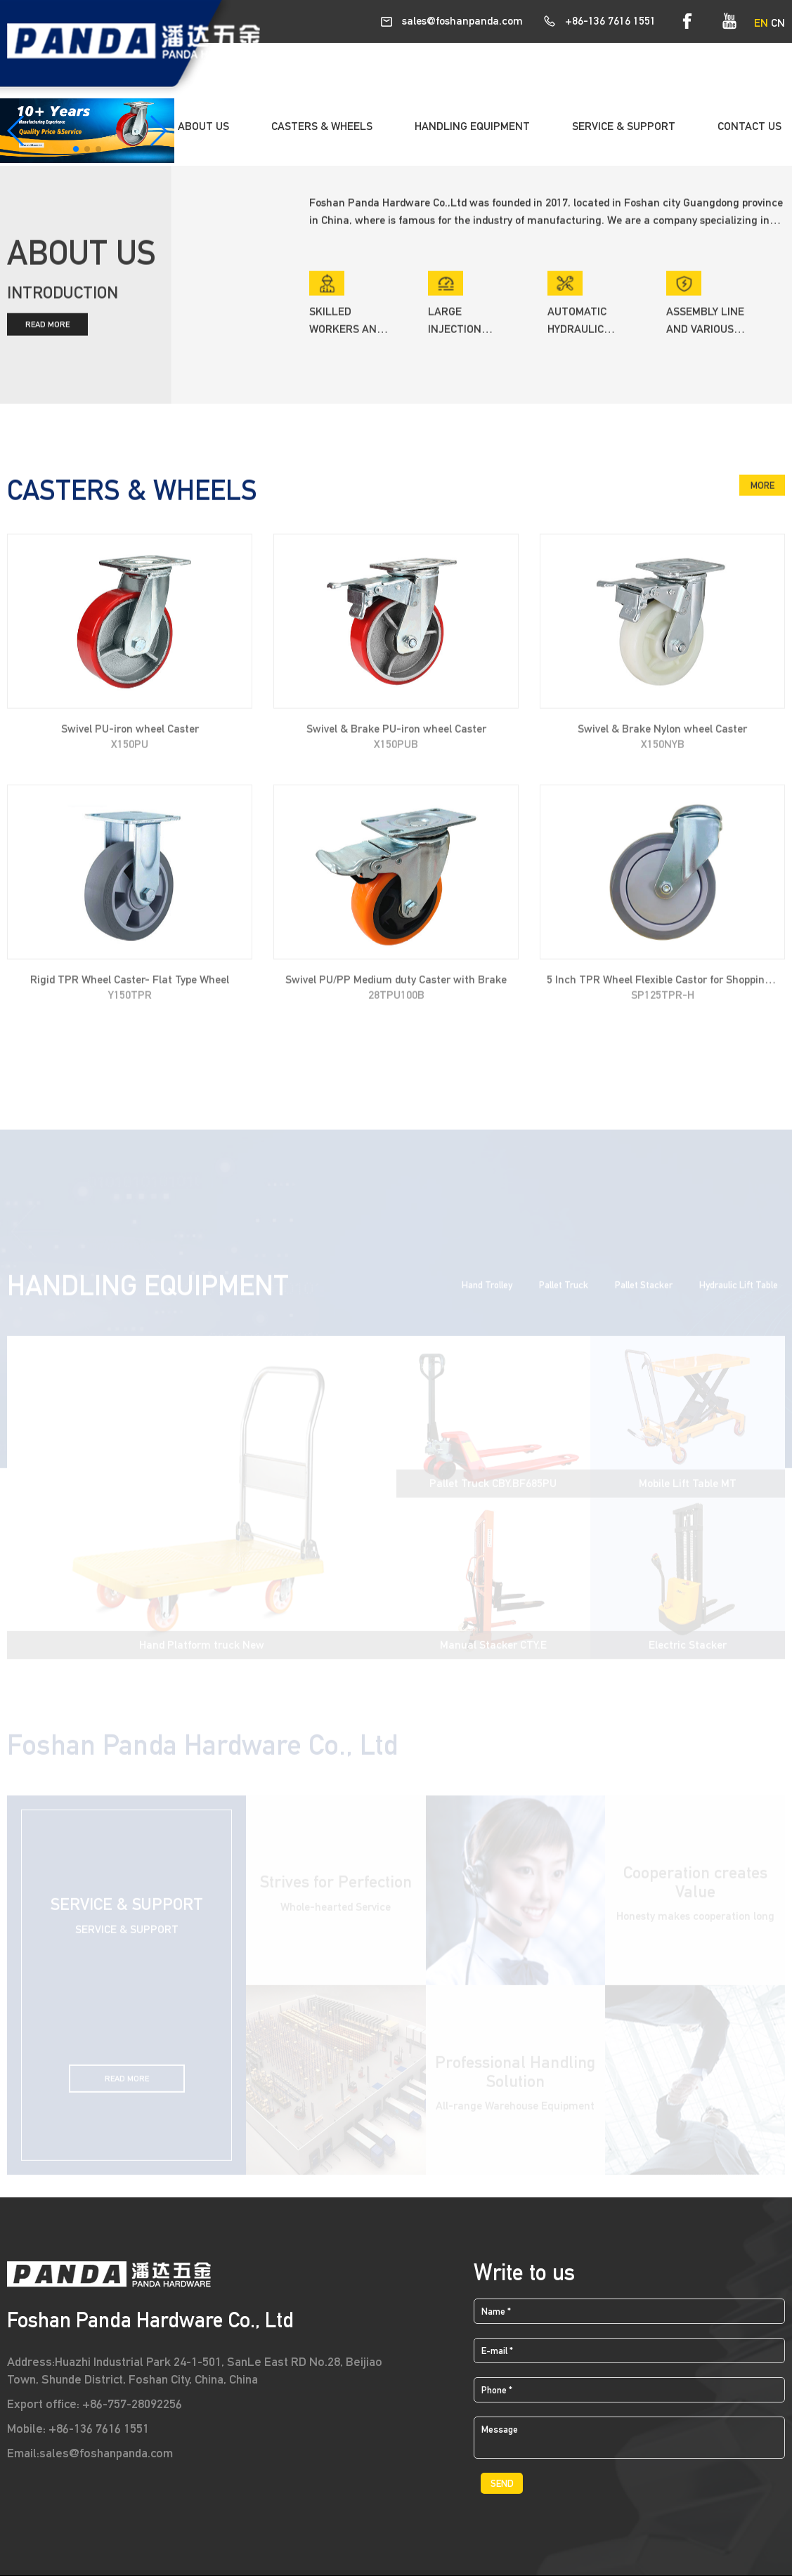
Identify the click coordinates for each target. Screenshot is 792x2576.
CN (778, 23)
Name (496, 2311)
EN (761, 23)
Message (499, 2429)
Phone (496, 2389)
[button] (76, 149)
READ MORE (47, 329)
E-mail (497, 2350)
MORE (762, 489)
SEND (502, 2483)
